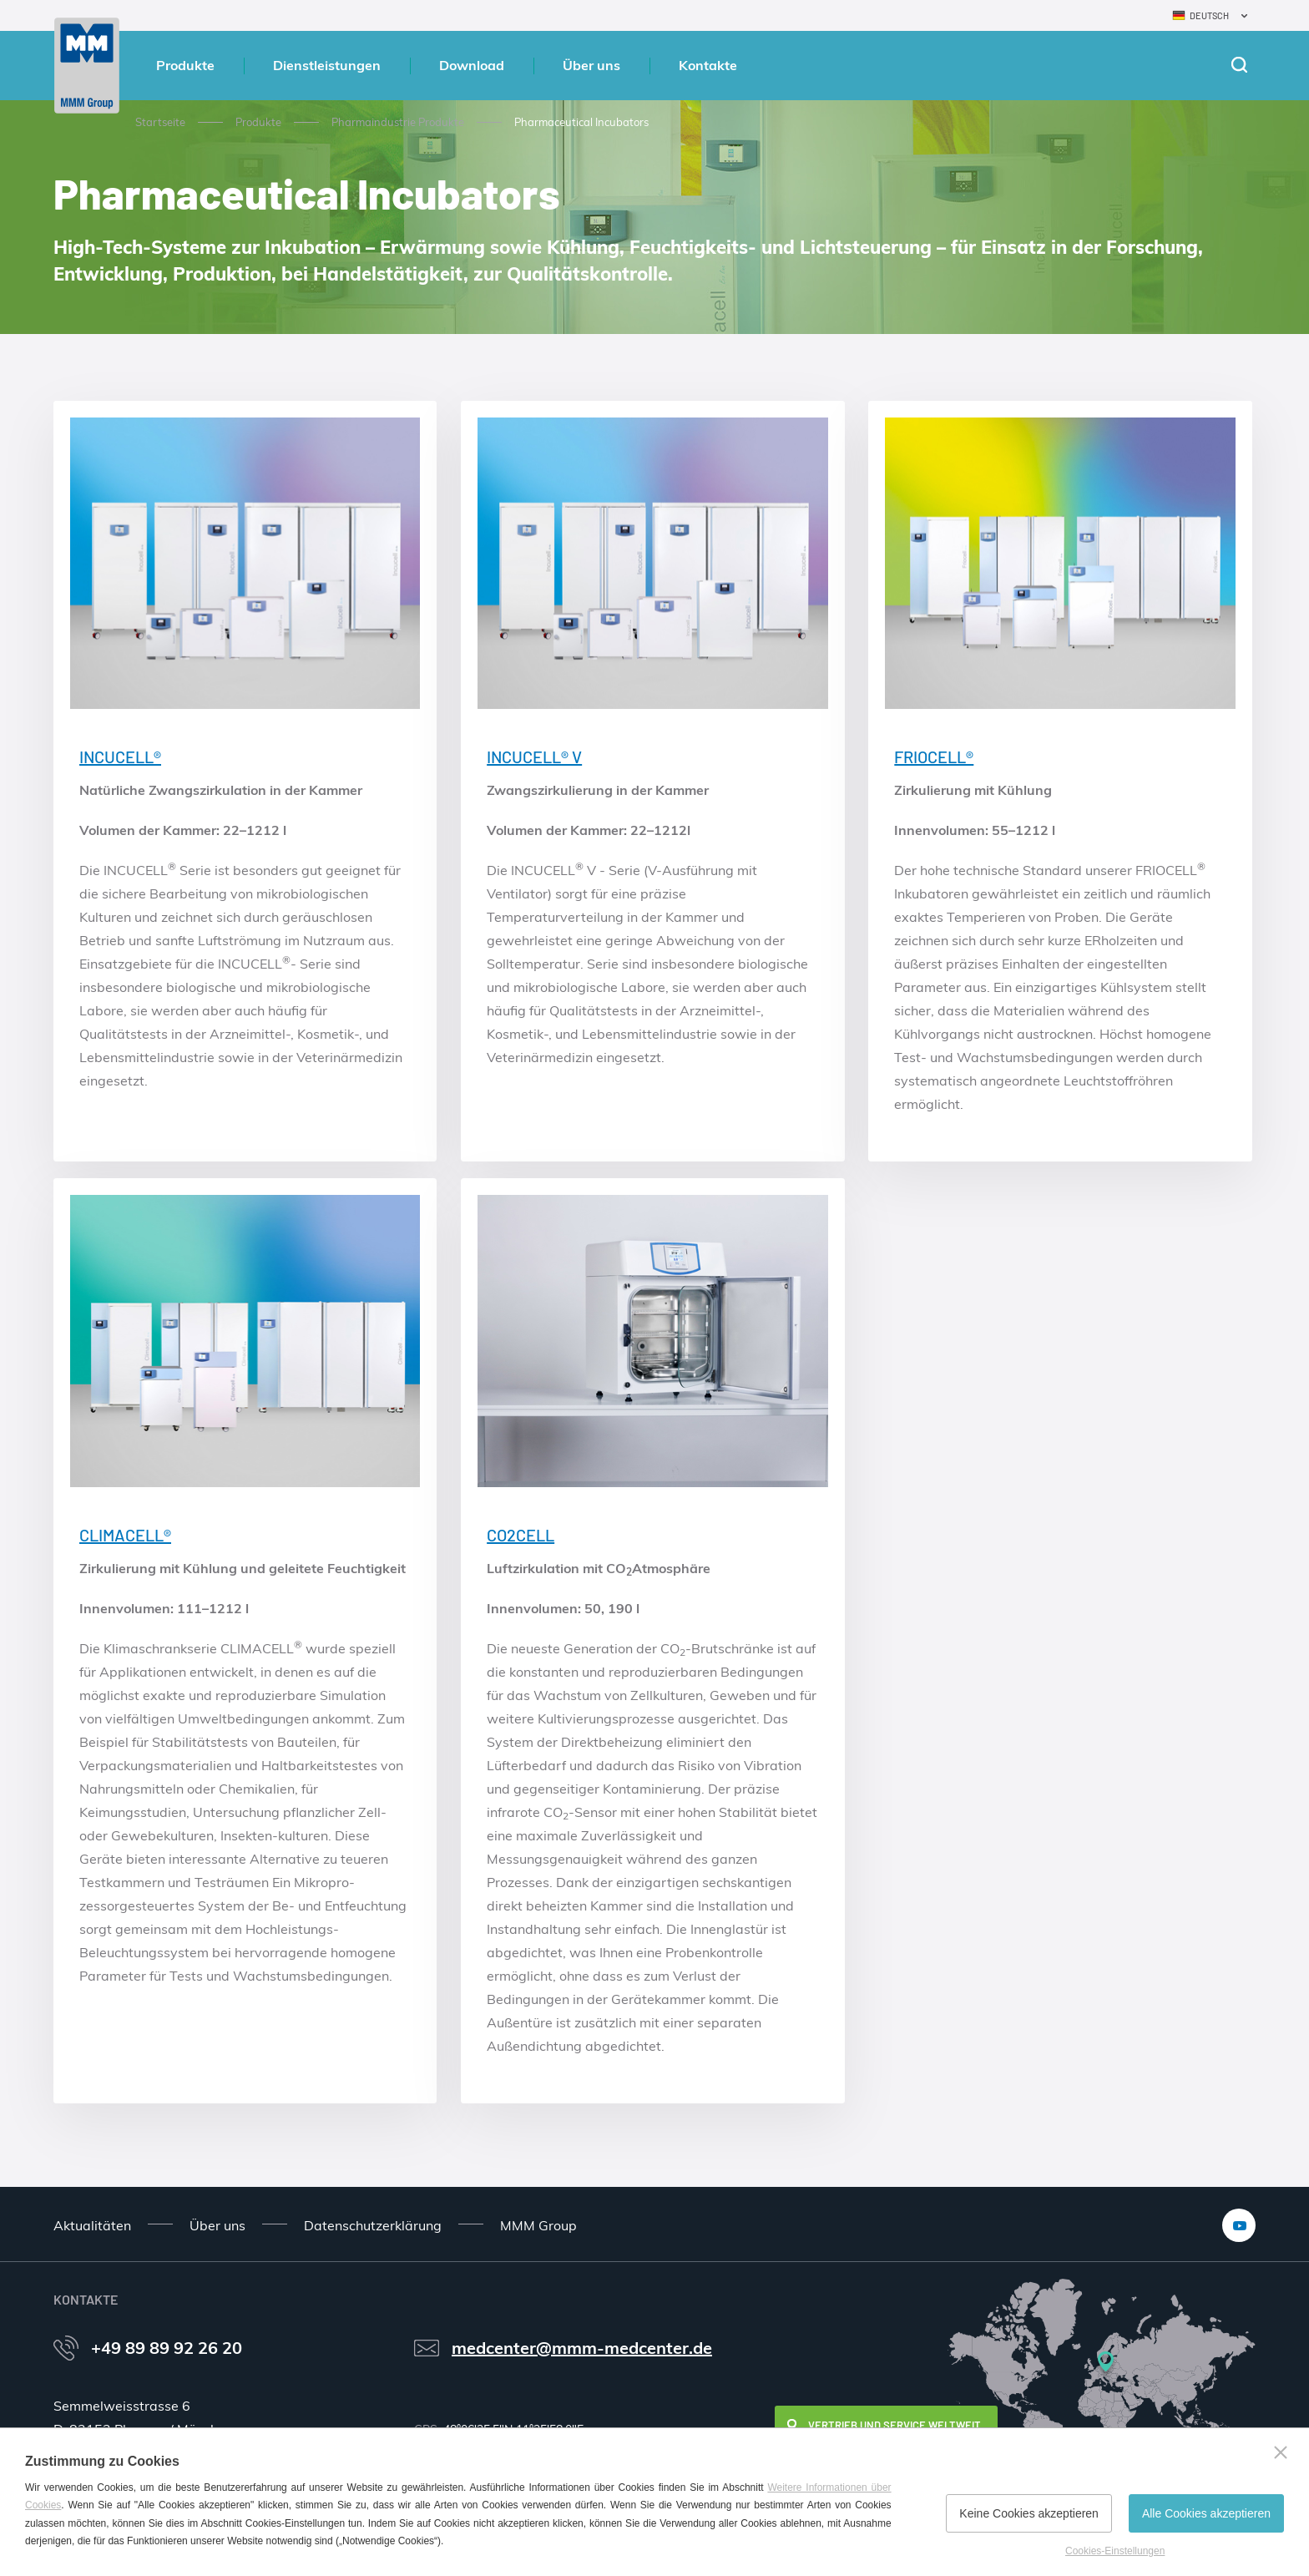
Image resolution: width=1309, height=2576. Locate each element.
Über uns (591, 65)
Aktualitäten (92, 2225)
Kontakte (708, 65)
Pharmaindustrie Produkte (397, 122)
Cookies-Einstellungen (1115, 2551)
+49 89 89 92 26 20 (166, 2347)
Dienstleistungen (327, 65)
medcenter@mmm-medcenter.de (582, 2347)
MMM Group (538, 2225)
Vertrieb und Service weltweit (894, 2425)
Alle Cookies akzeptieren (1206, 2513)
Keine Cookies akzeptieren (1029, 2513)
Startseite (160, 122)
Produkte (185, 65)
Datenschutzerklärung (373, 2225)
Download (471, 65)
